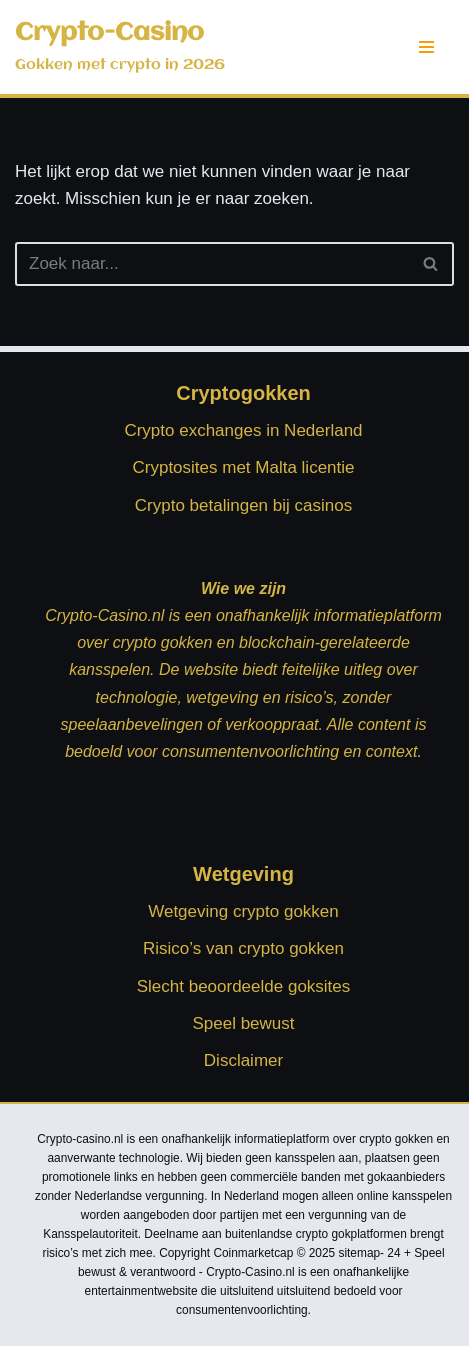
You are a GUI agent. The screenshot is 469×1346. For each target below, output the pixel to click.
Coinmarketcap (253, 1253)
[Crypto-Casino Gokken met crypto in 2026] (120, 47)
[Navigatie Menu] (426, 47)
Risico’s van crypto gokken (243, 948)
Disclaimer (243, 1060)
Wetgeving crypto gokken (243, 911)
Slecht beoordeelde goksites (244, 986)
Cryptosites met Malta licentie (243, 467)
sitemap (359, 1253)
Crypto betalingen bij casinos (243, 505)
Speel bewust (243, 1023)
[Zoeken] (212, 264)
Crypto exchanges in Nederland (243, 430)
